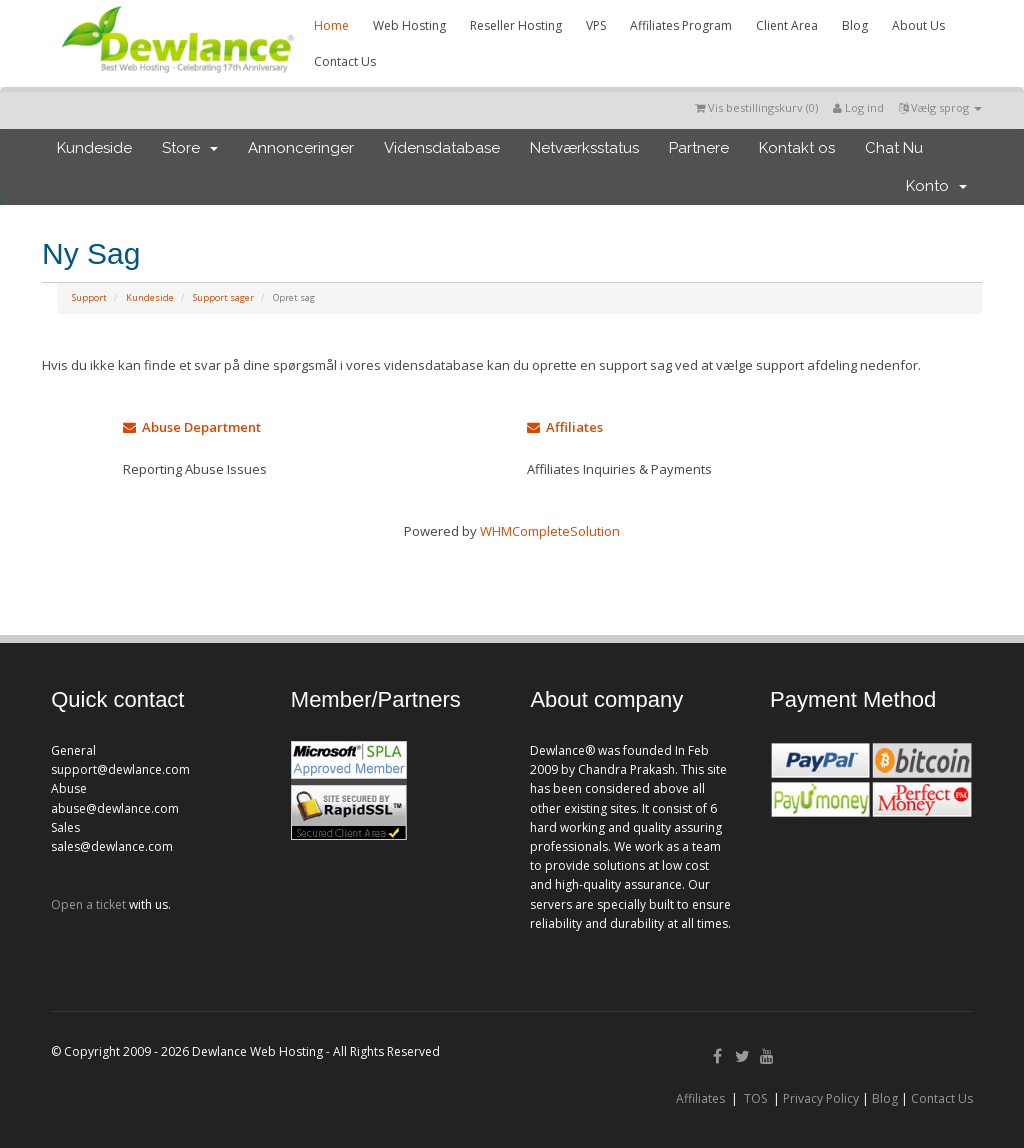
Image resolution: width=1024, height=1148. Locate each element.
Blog (855, 25)
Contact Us (345, 61)
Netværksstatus (584, 148)
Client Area (787, 25)
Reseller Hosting (516, 25)
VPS (596, 25)
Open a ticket (88, 904)
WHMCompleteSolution (550, 531)
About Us (918, 25)
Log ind (858, 107)
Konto (936, 186)
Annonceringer (301, 148)
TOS (755, 1098)
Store (190, 148)
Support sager (223, 297)
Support (89, 297)
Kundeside (94, 148)
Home (331, 25)
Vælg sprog (940, 107)
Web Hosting (409, 25)
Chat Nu (894, 148)
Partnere (699, 148)
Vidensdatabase (442, 148)
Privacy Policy (821, 1098)
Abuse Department (192, 427)
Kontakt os (797, 148)
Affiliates (565, 427)
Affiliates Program (681, 25)
